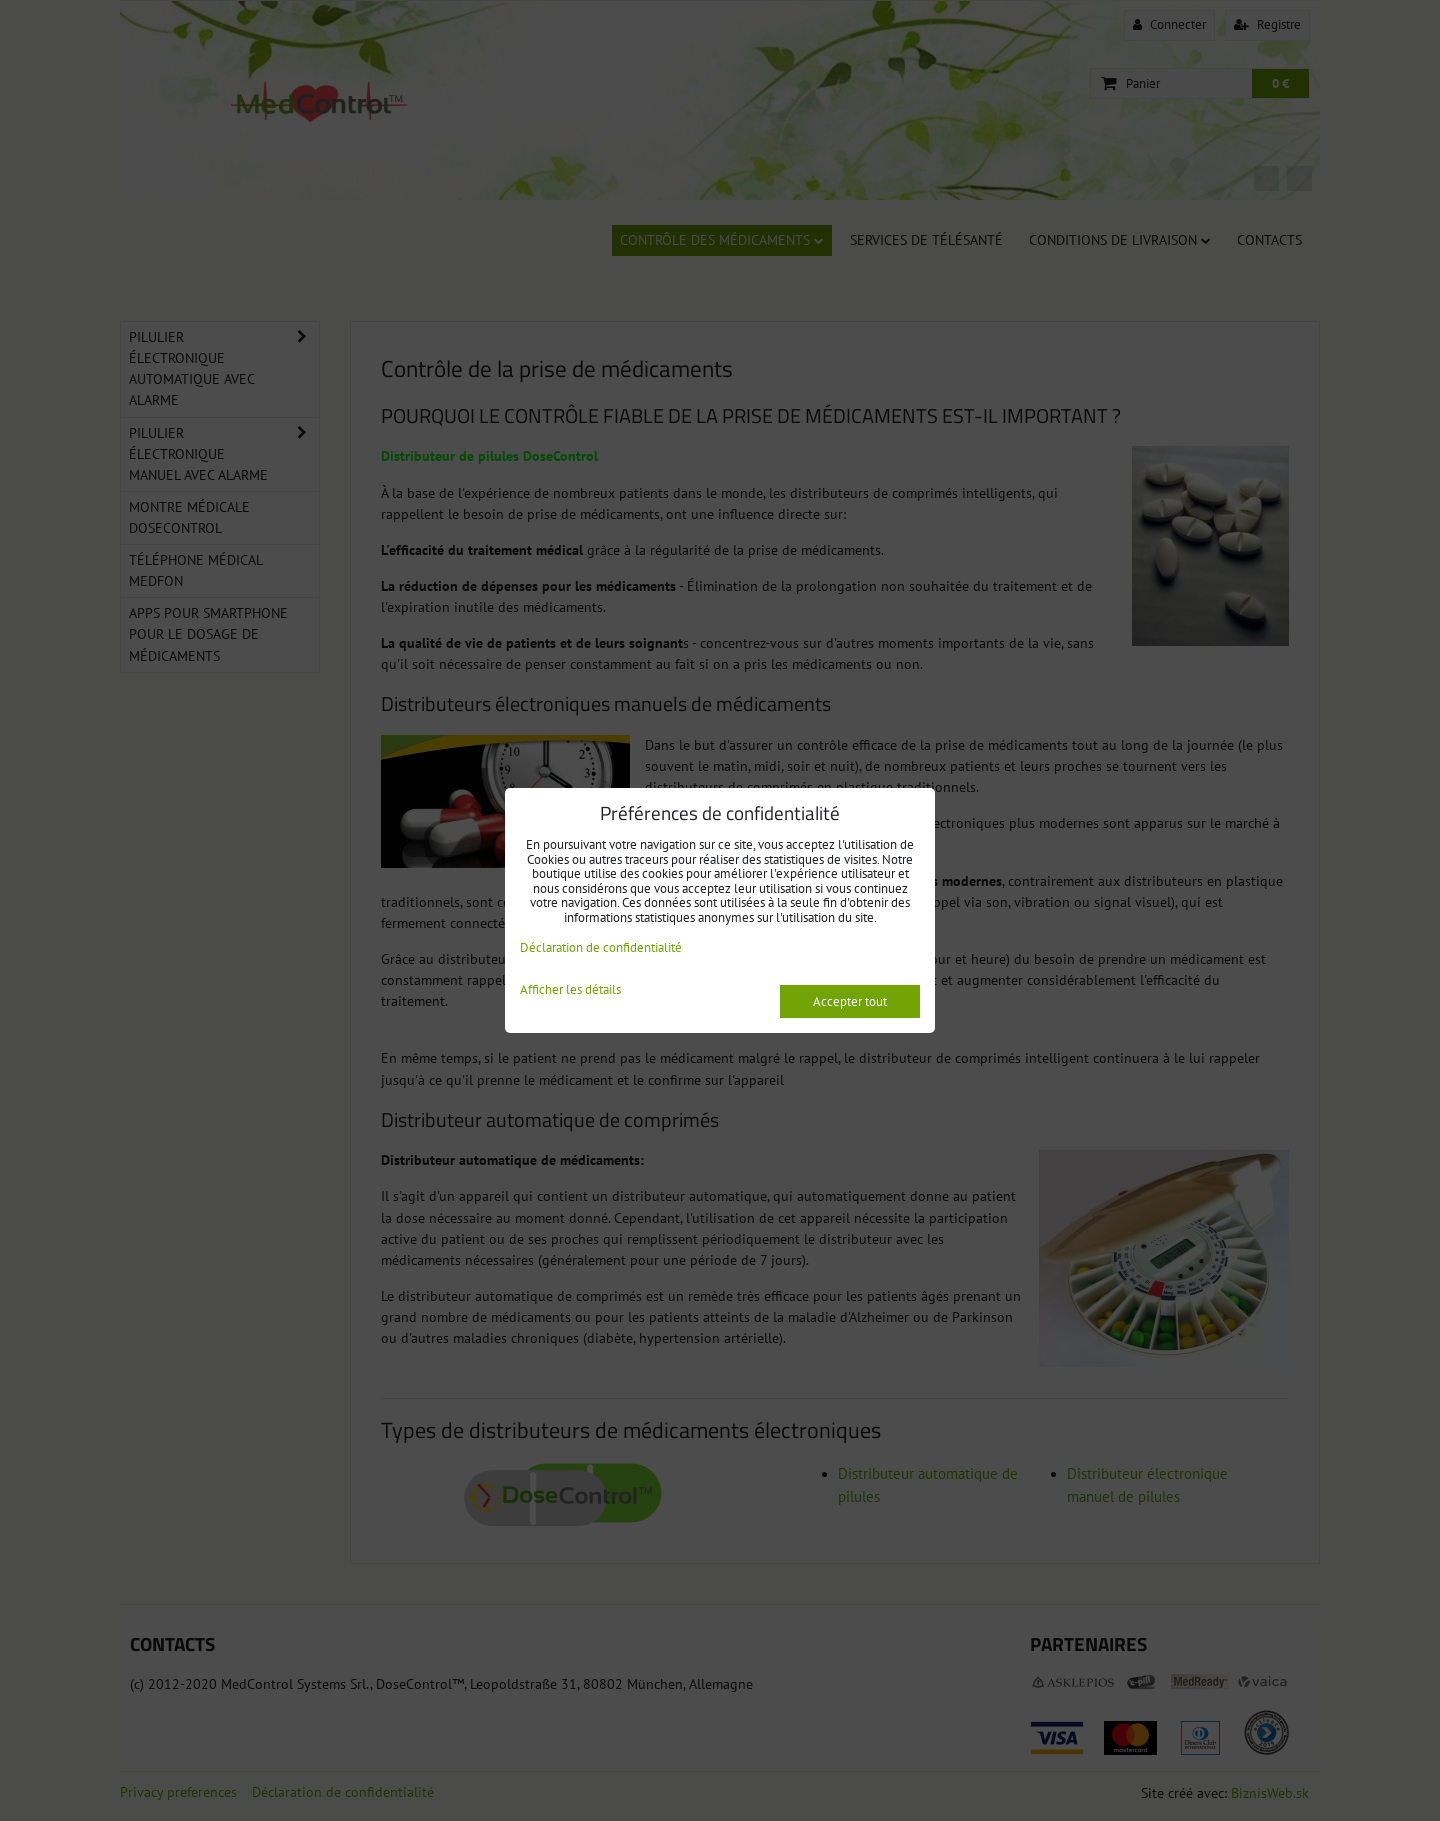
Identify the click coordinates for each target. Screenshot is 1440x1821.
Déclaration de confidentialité (601, 947)
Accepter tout (850, 1001)
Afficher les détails (570, 990)
